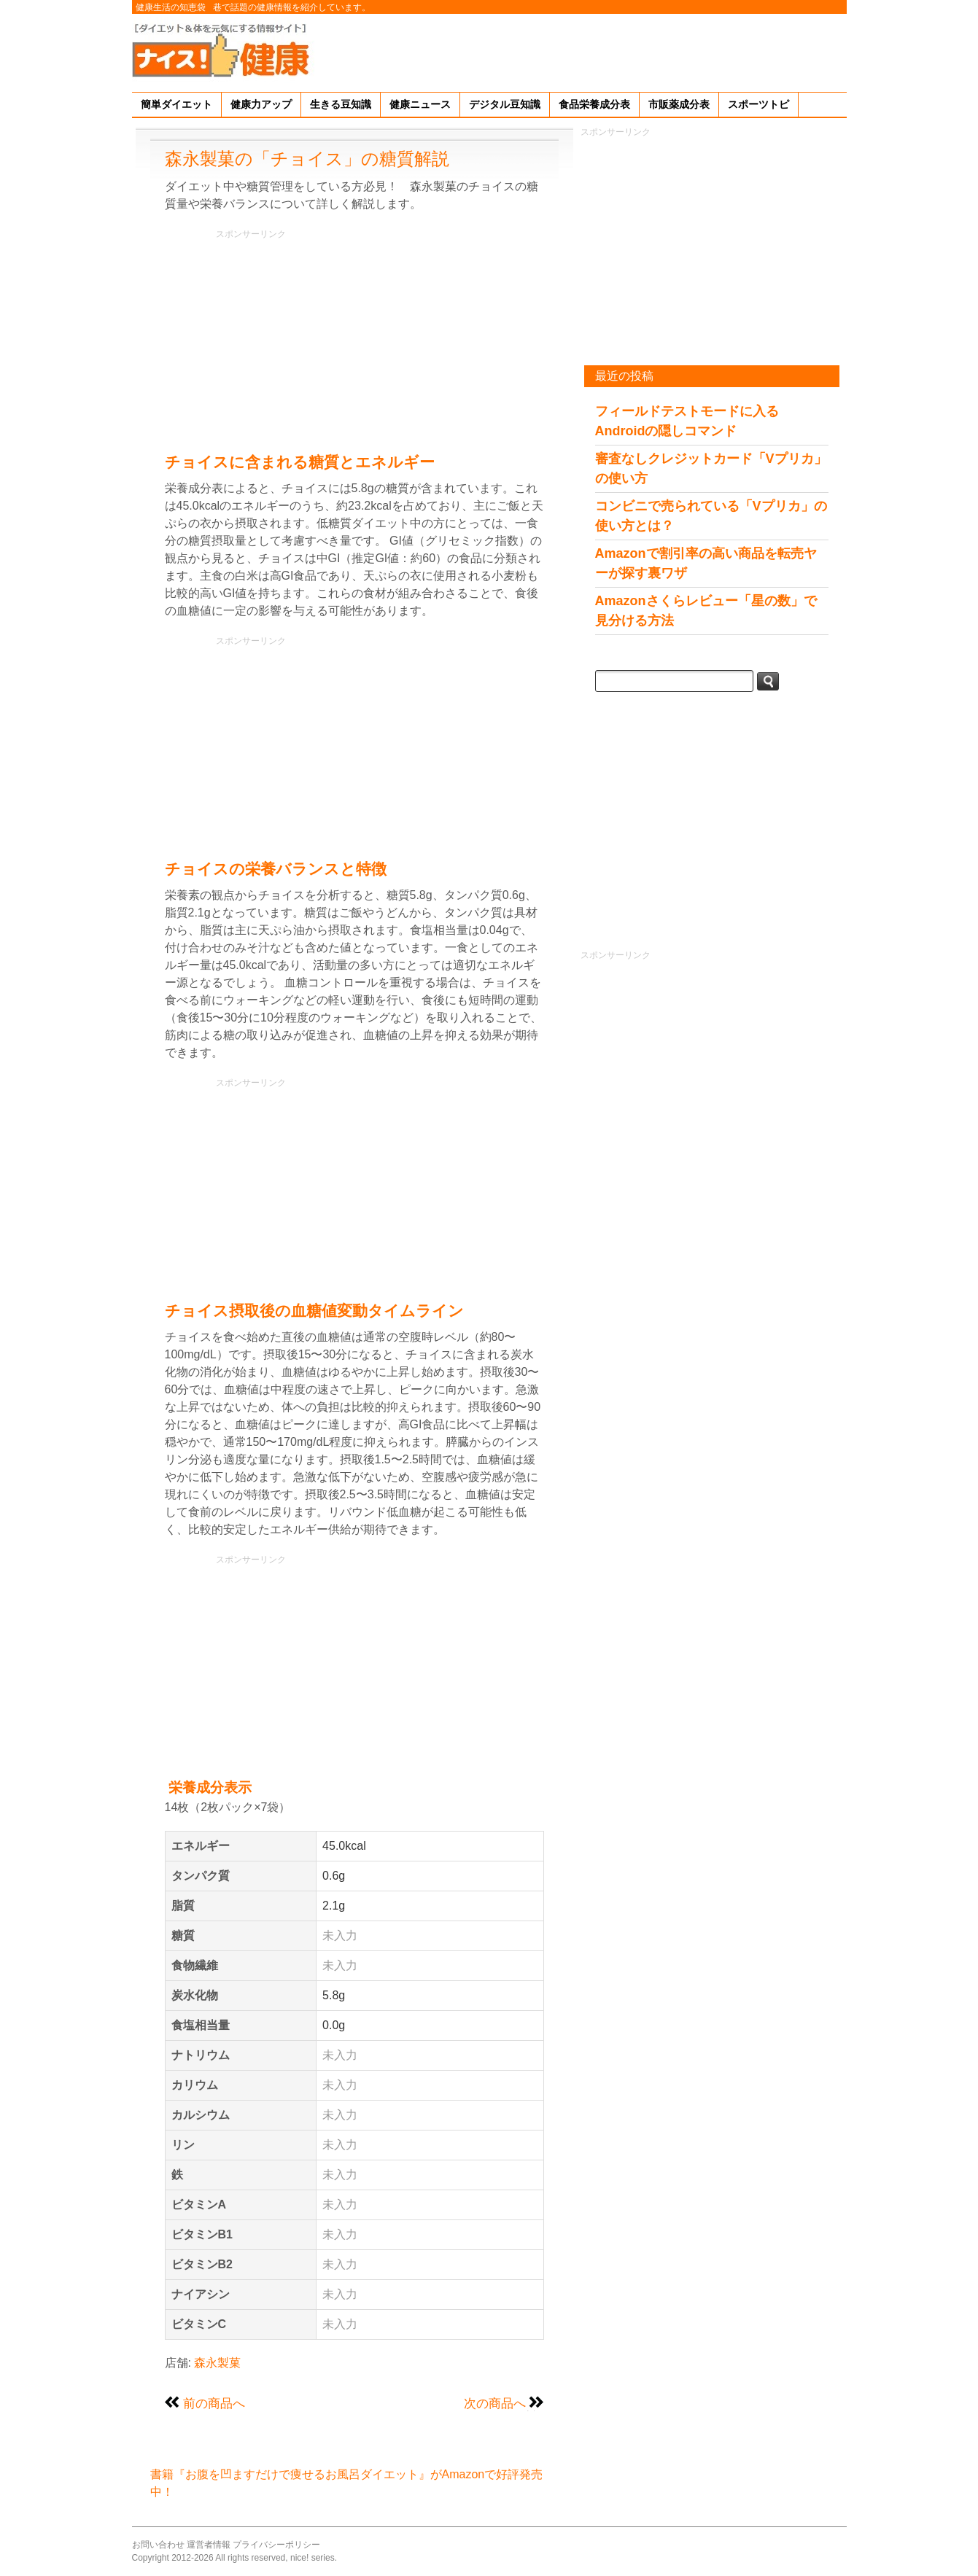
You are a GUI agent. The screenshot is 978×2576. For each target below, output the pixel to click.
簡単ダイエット (176, 104)
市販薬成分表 (679, 104)
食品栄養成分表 (594, 104)
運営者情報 (208, 2545)
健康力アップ (261, 104)
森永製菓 (217, 2363)
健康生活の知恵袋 (171, 7)
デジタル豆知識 (504, 104)
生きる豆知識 (340, 104)
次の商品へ (495, 2403)
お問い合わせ (158, 2545)
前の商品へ (214, 2403)
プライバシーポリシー (276, 2545)
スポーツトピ (758, 104)
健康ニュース (420, 104)
